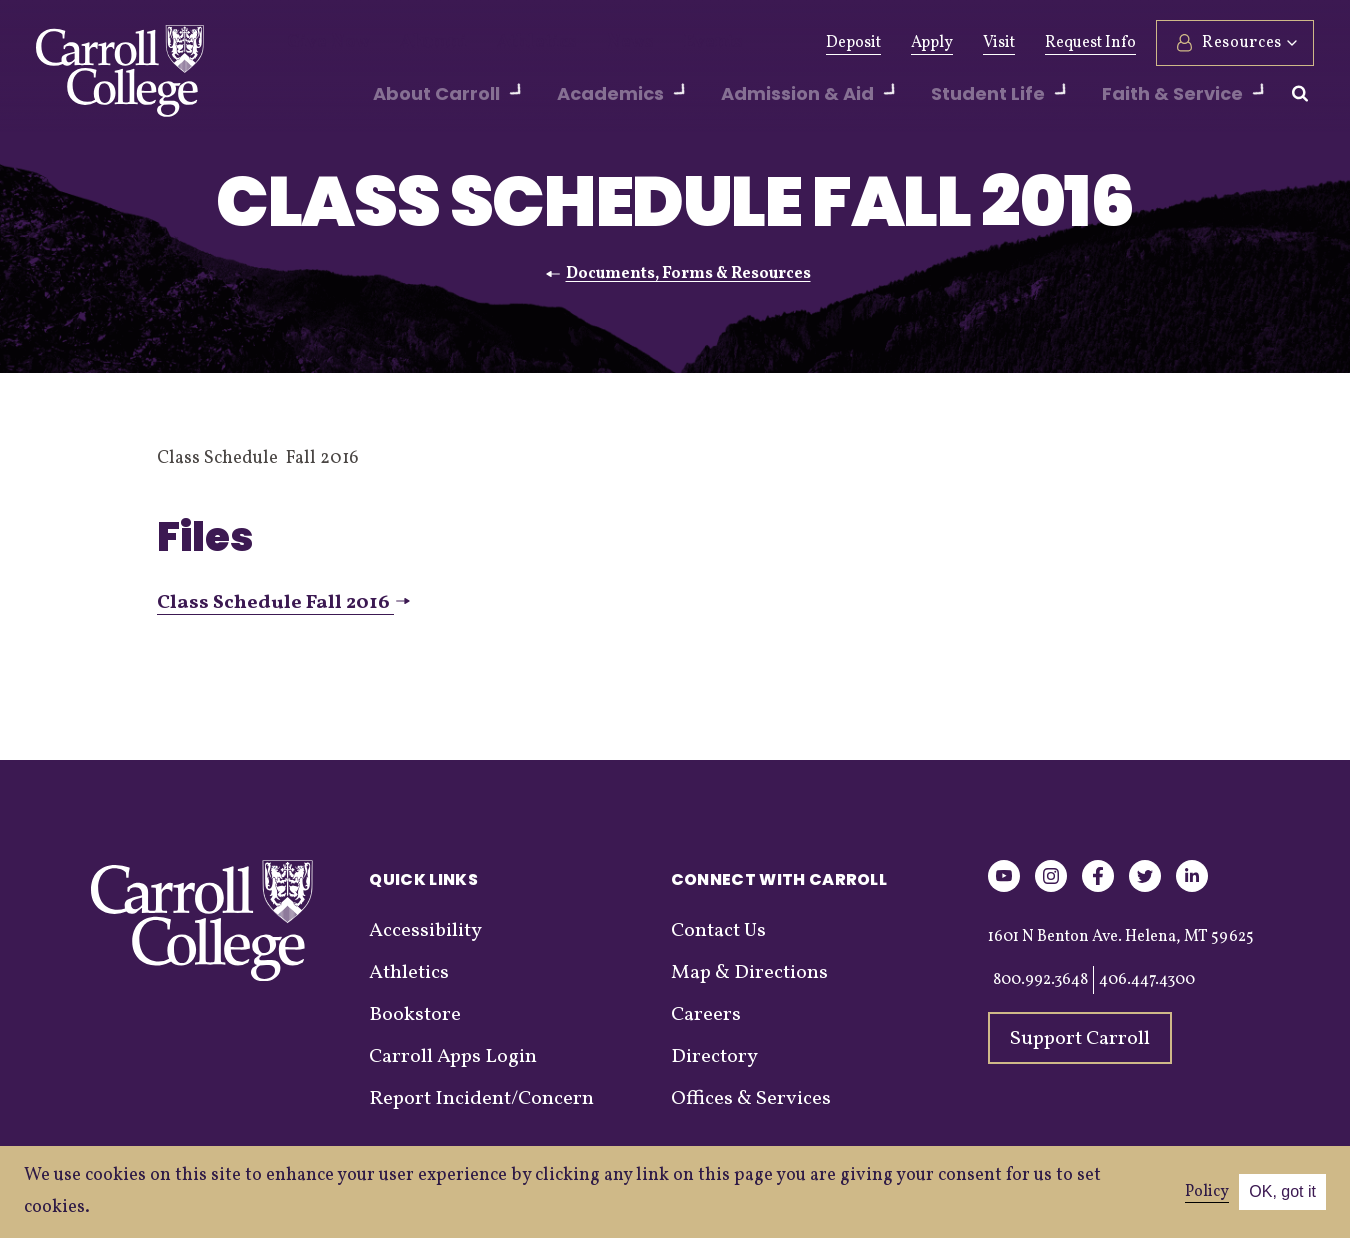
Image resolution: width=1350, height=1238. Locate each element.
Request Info (1090, 43)
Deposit (853, 43)
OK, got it (1282, 1191)
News (582, 43)
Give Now (321, 43)
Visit (999, 43)
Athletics (501, 43)
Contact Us (718, 931)
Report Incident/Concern (481, 1099)
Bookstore (415, 1015)
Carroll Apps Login (453, 1057)
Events (655, 43)
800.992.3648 (1040, 980)
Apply (932, 43)
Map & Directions (749, 973)
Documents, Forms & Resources (688, 274)
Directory (714, 1057)
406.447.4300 (1147, 980)
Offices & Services (751, 1099)
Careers (706, 1015)
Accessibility (425, 931)
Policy (1207, 1192)
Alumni (413, 43)
